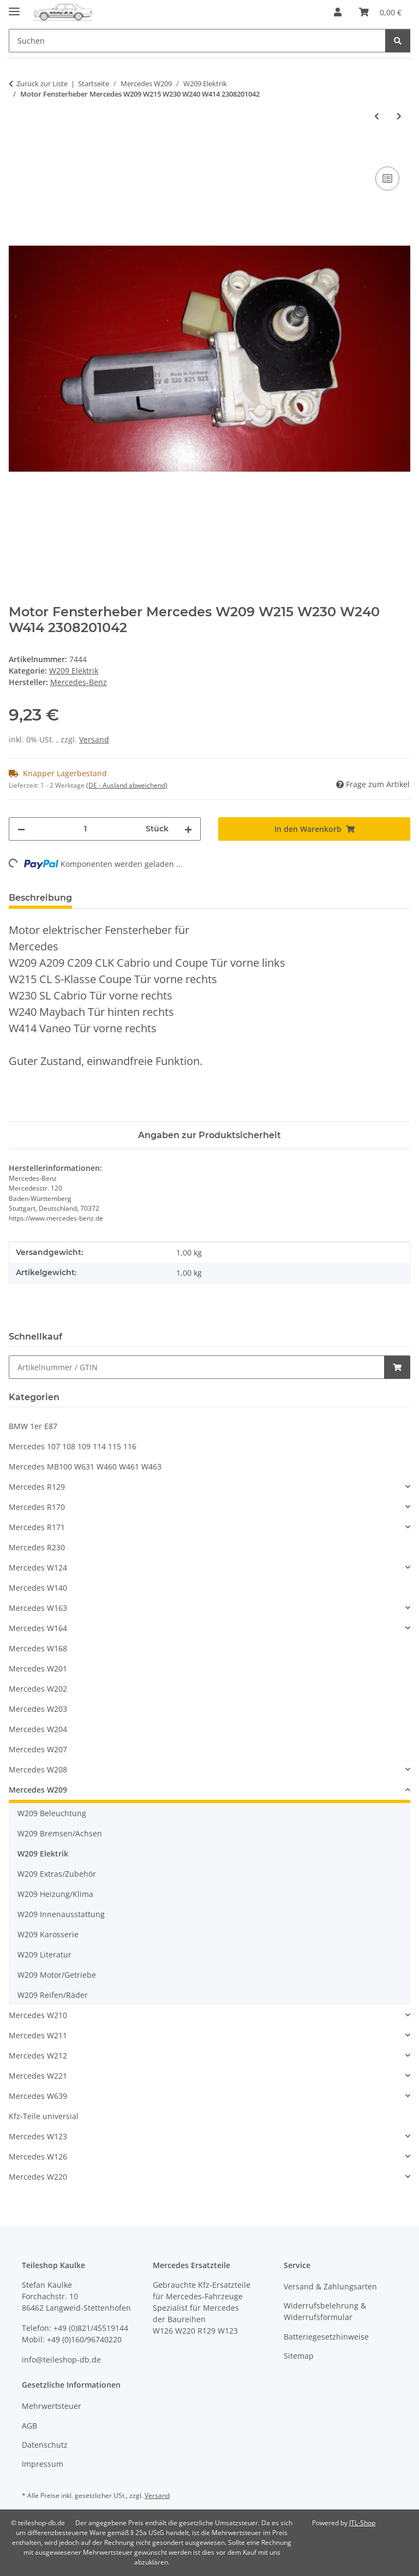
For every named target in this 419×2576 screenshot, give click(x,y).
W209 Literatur (44, 1954)
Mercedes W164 (38, 1628)
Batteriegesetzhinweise (326, 2336)
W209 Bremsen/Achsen (59, 1833)
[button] (337, 12)
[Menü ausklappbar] (14, 7)
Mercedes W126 (38, 2156)
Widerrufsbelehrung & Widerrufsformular (325, 2311)
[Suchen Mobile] (197, 40)
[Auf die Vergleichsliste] (387, 178)
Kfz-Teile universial (44, 2116)
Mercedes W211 (38, 2035)
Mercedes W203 (38, 1709)
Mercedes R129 (37, 1487)
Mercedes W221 (38, 2076)
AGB (29, 2425)
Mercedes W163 (38, 1608)
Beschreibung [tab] (40, 898)
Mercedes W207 (38, 1749)
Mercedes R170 (37, 1507)
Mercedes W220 (38, 2177)
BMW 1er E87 (33, 1426)
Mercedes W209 (38, 1789)
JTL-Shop (362, 2522)
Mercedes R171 (37, 1527)
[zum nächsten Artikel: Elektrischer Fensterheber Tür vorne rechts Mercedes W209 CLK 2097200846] (399, 116)
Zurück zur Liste (42, 83)
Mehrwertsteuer (51, 2406)
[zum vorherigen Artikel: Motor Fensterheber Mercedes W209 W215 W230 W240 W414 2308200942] (377, 116)
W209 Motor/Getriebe (56, 1975)
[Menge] (85, 829)
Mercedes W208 (38, 1769)
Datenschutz (45, 2445)
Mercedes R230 (37, 1547)
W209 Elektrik (73, 670)
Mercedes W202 (38, 1688)
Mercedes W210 (38, 2015)
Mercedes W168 (38, 1648)
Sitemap (299, 2356)
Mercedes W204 (38, 1729)
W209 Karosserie (48, 1934)
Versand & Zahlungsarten (330, 2286)
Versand (94, 739)
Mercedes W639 (38, 2096)
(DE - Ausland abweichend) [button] (126, 785)
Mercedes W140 (38, 1588)
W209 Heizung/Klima (55, 1894)
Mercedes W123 (38, 2136)
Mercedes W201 (38, 1668)
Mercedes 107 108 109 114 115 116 (72, 1446)
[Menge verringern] (21, 829)
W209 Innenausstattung (61, 1914)
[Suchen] (397, 40)
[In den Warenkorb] (17, 152)
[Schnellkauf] (197, 1367)
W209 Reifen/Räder (52, 1995)
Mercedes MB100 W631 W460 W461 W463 (85, 1466)
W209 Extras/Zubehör (56, 1874)
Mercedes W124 (38, 1567)
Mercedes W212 (38, 2055)
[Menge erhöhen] (188, 829)
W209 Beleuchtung (51, 1813)
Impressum (42, 2464)
